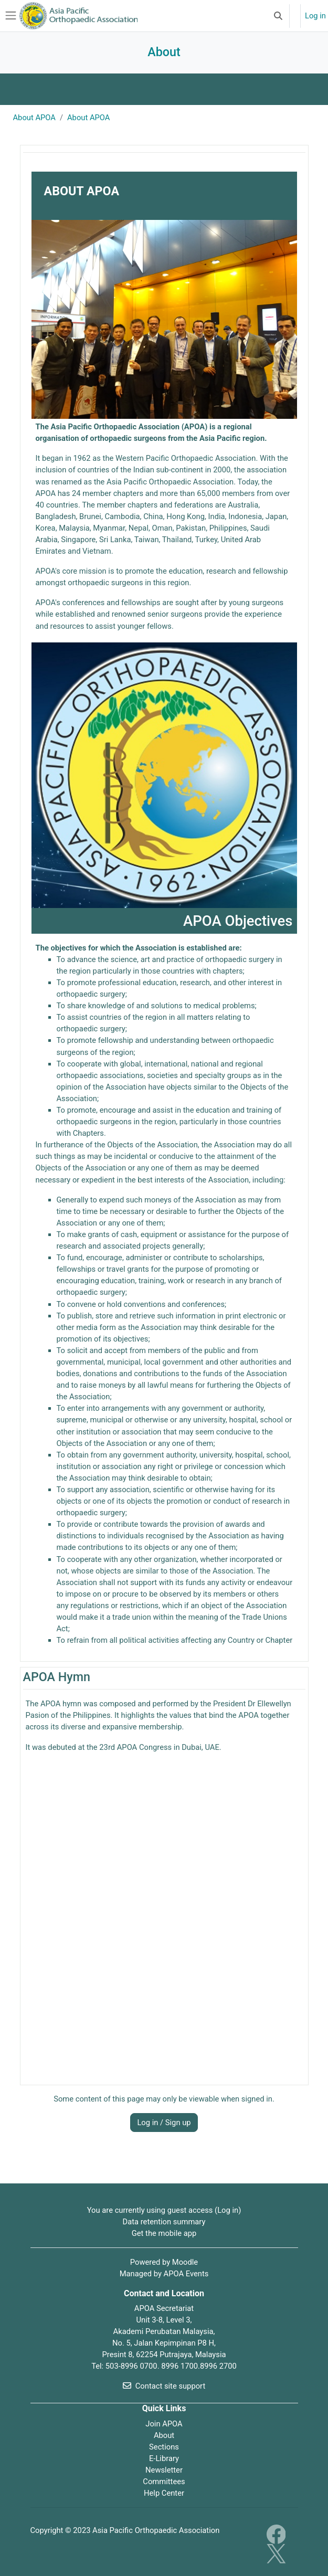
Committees (164, 2481)
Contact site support (164, 2386)
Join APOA (163, 2424)
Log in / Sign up (164, 2122)
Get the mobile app (164, 2233)
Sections (164, 2447)
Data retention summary (164, 2221)
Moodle (185, 2262)
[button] (278, 15)
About (164, 2435)
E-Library (164, 2458)
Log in (315, 15)
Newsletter (164, 2470)
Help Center (164, 2493)
